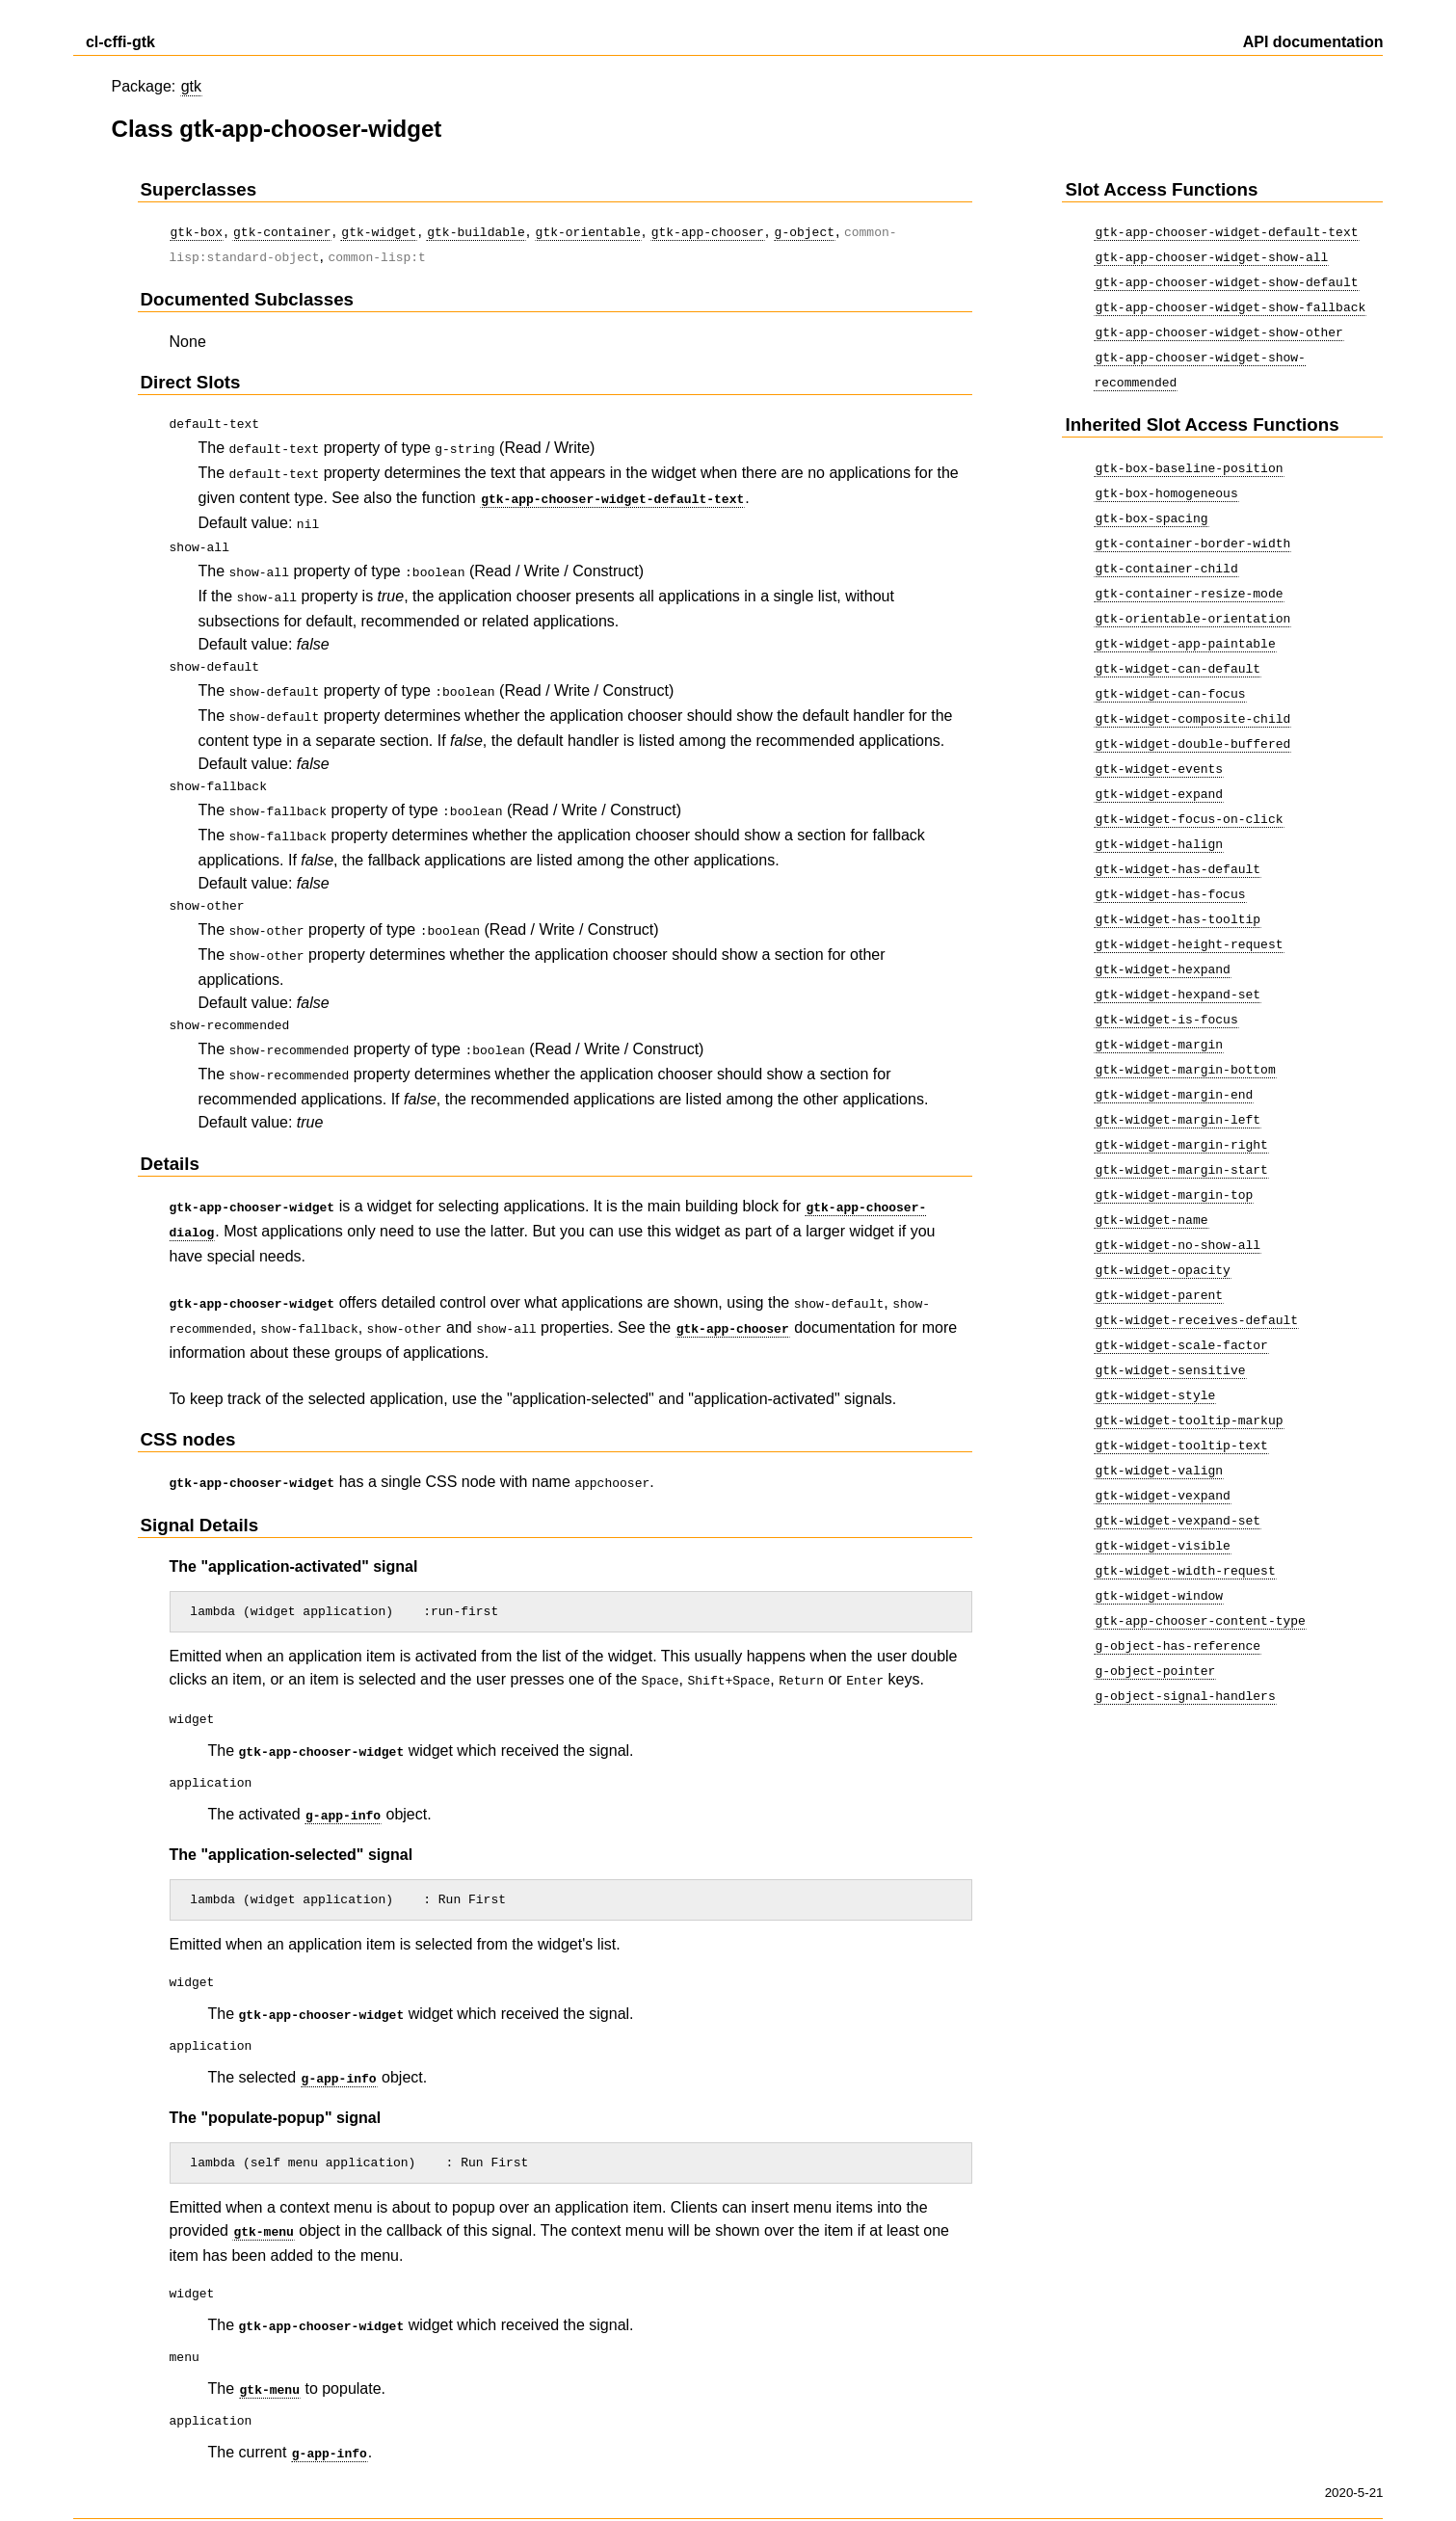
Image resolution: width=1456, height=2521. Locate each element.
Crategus (431, 2484)
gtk (191, 86)
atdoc (593, 2484)
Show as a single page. (142, 2484)
